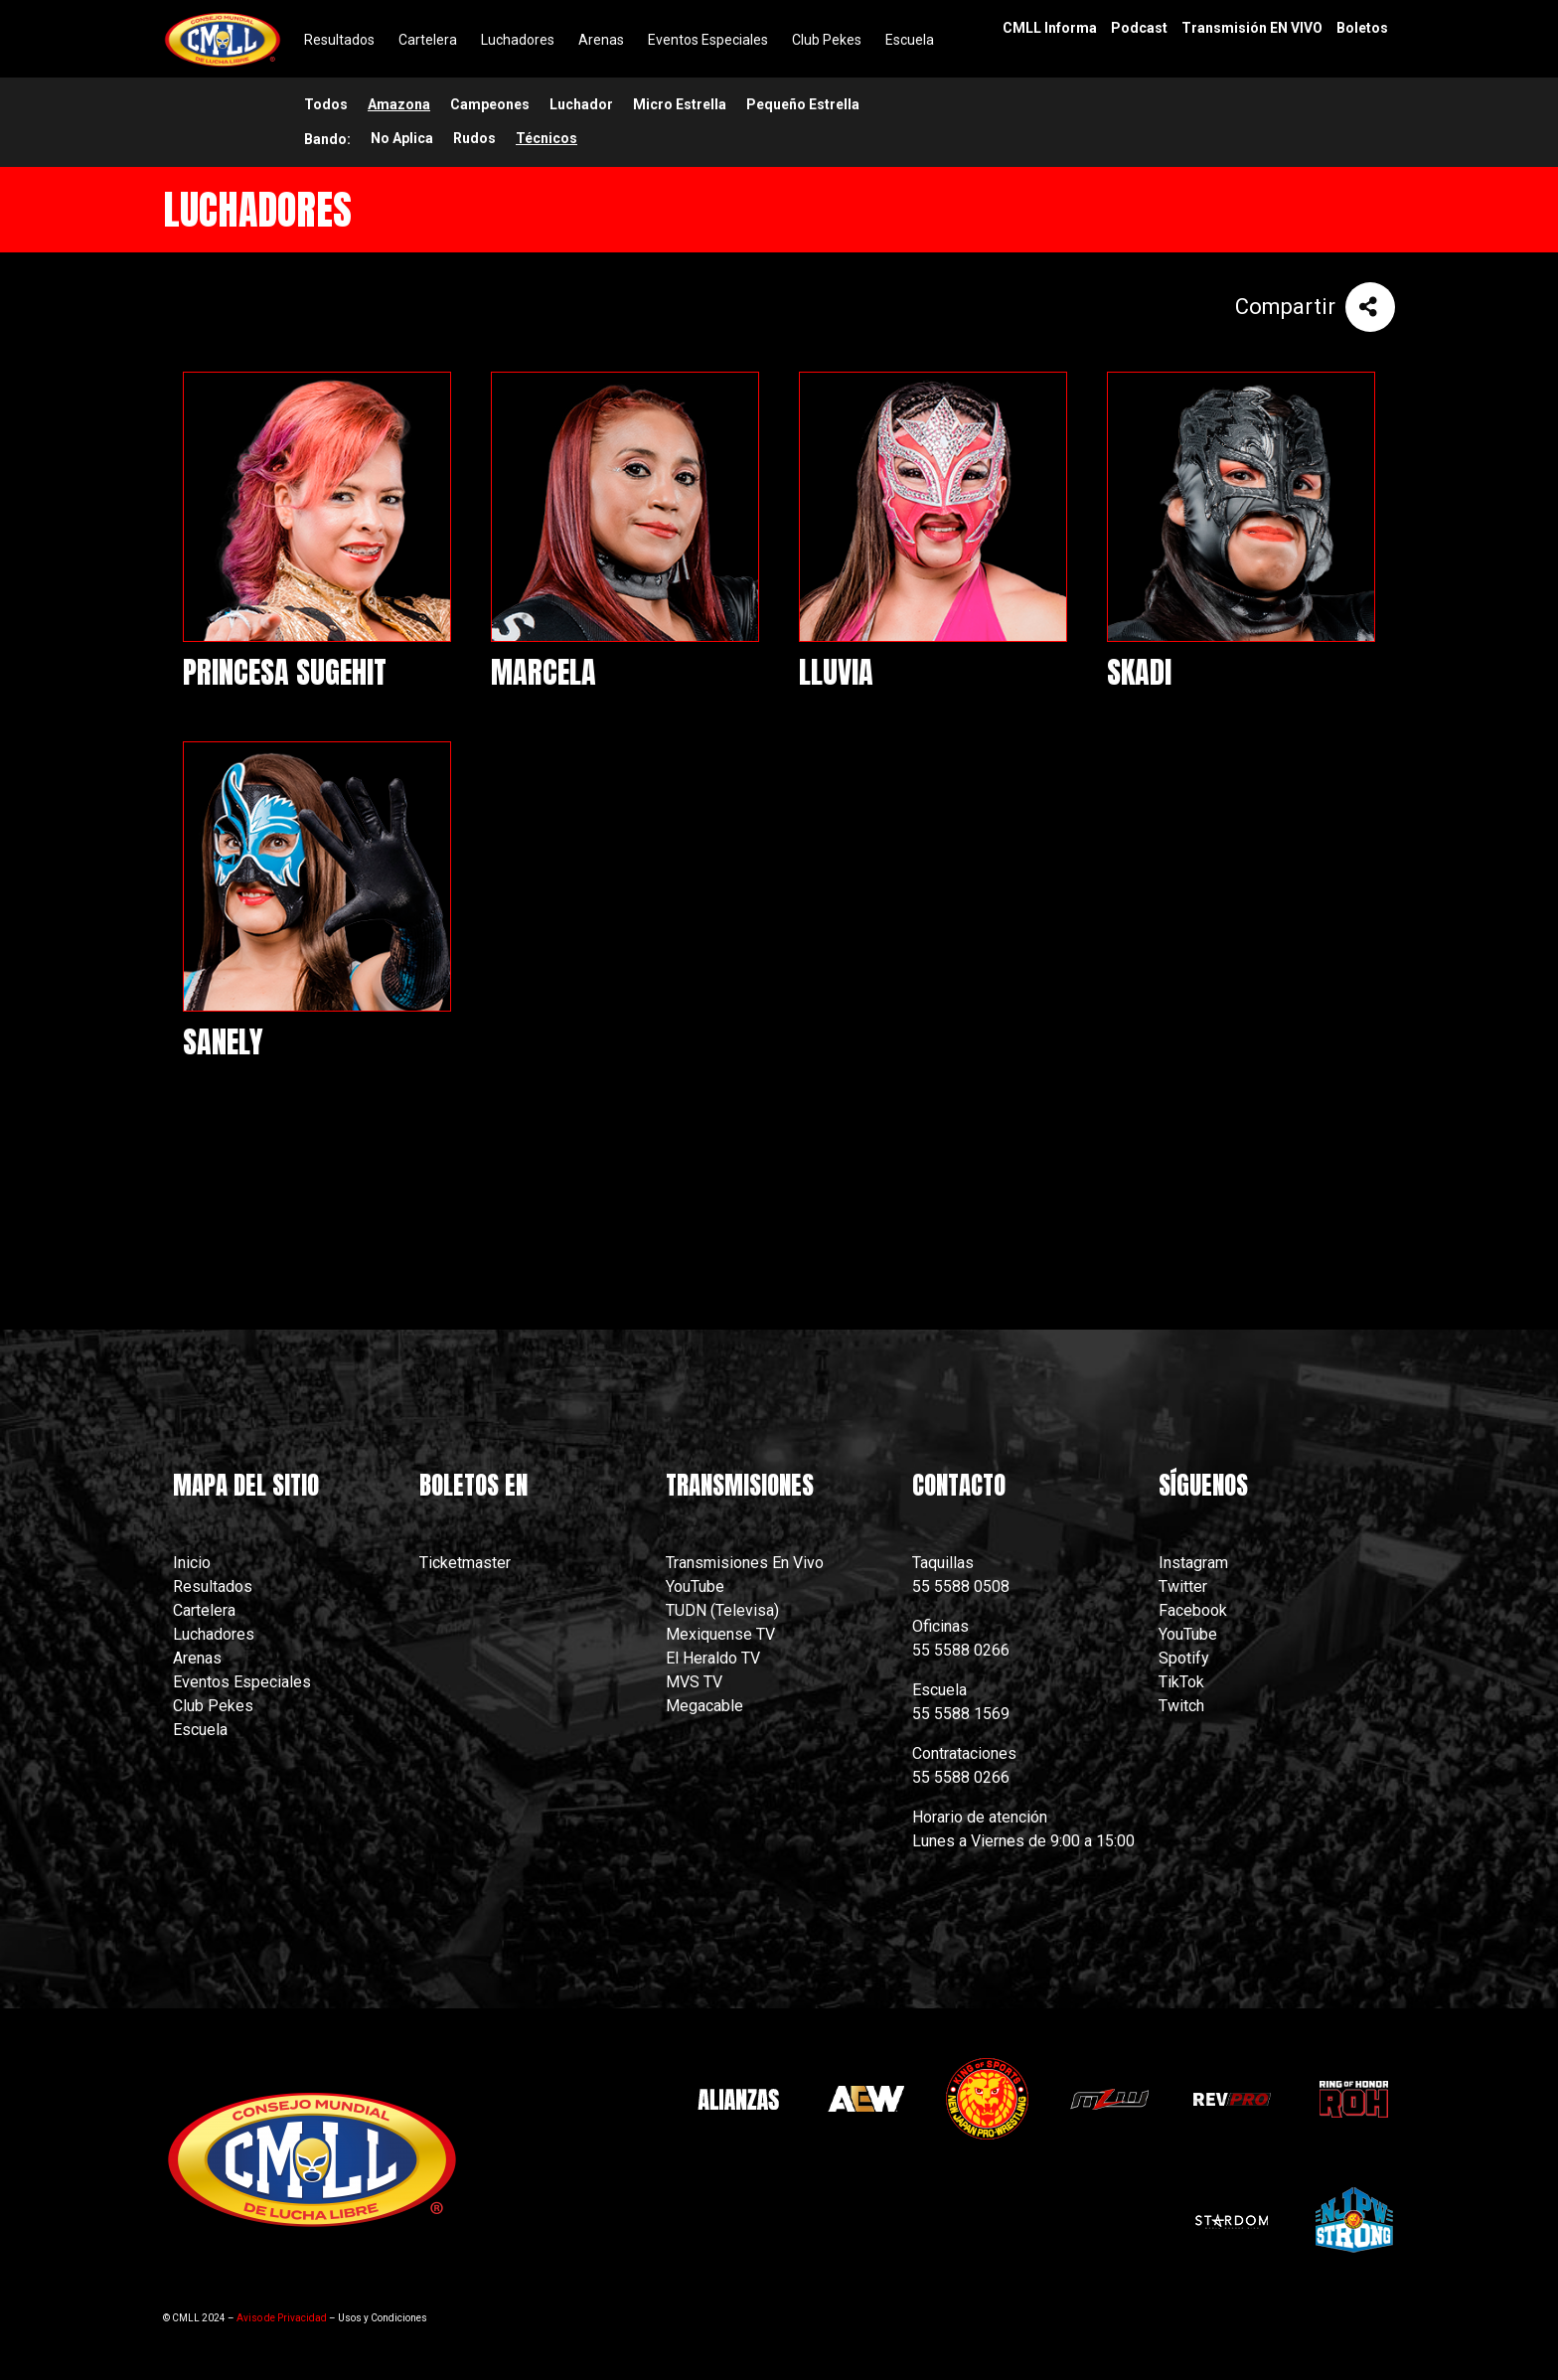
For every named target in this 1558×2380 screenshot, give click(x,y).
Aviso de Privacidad (281, 2317)
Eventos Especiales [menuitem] (708, 40)
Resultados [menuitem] (339, 40)
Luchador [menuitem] (581, 104)
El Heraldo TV (715, 1658)
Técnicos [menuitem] (546, 138)
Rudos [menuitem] (474, 138)
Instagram (1193, 1562)
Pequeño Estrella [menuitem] (802, 104)
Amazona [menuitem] (399, 104)
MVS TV (694, 1681)
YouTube (695, 1586)
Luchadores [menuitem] (517, 40)
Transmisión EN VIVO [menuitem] (1252, 28)
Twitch (1181, 1705)
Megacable (704, 1705)
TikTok (1181, 1681)
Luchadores (213, 1634)
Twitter (1183, 1586)
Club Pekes (213, 1705)
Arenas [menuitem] (601, 40)
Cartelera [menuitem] (427, 40)
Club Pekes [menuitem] (826, 40)
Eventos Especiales (242, 1681)
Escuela (200, 1729)
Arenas (197, 1658)
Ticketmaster (465, 1562)
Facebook (1193, 1610)
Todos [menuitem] (326, 104)
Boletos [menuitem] (1362, 28)
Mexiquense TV (720, 1634)
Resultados (212, 1586)
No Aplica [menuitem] (402, 138)
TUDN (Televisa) (722, 1610)
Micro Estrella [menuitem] (679, 104)
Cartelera (204, 1610)
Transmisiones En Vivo (747, 1562)
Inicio (192, 1562)
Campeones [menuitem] (490, 104)
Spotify (1184, 1658)
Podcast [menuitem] (1139, 28)
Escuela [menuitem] (909, 40)
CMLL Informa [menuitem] (1050, 28)
